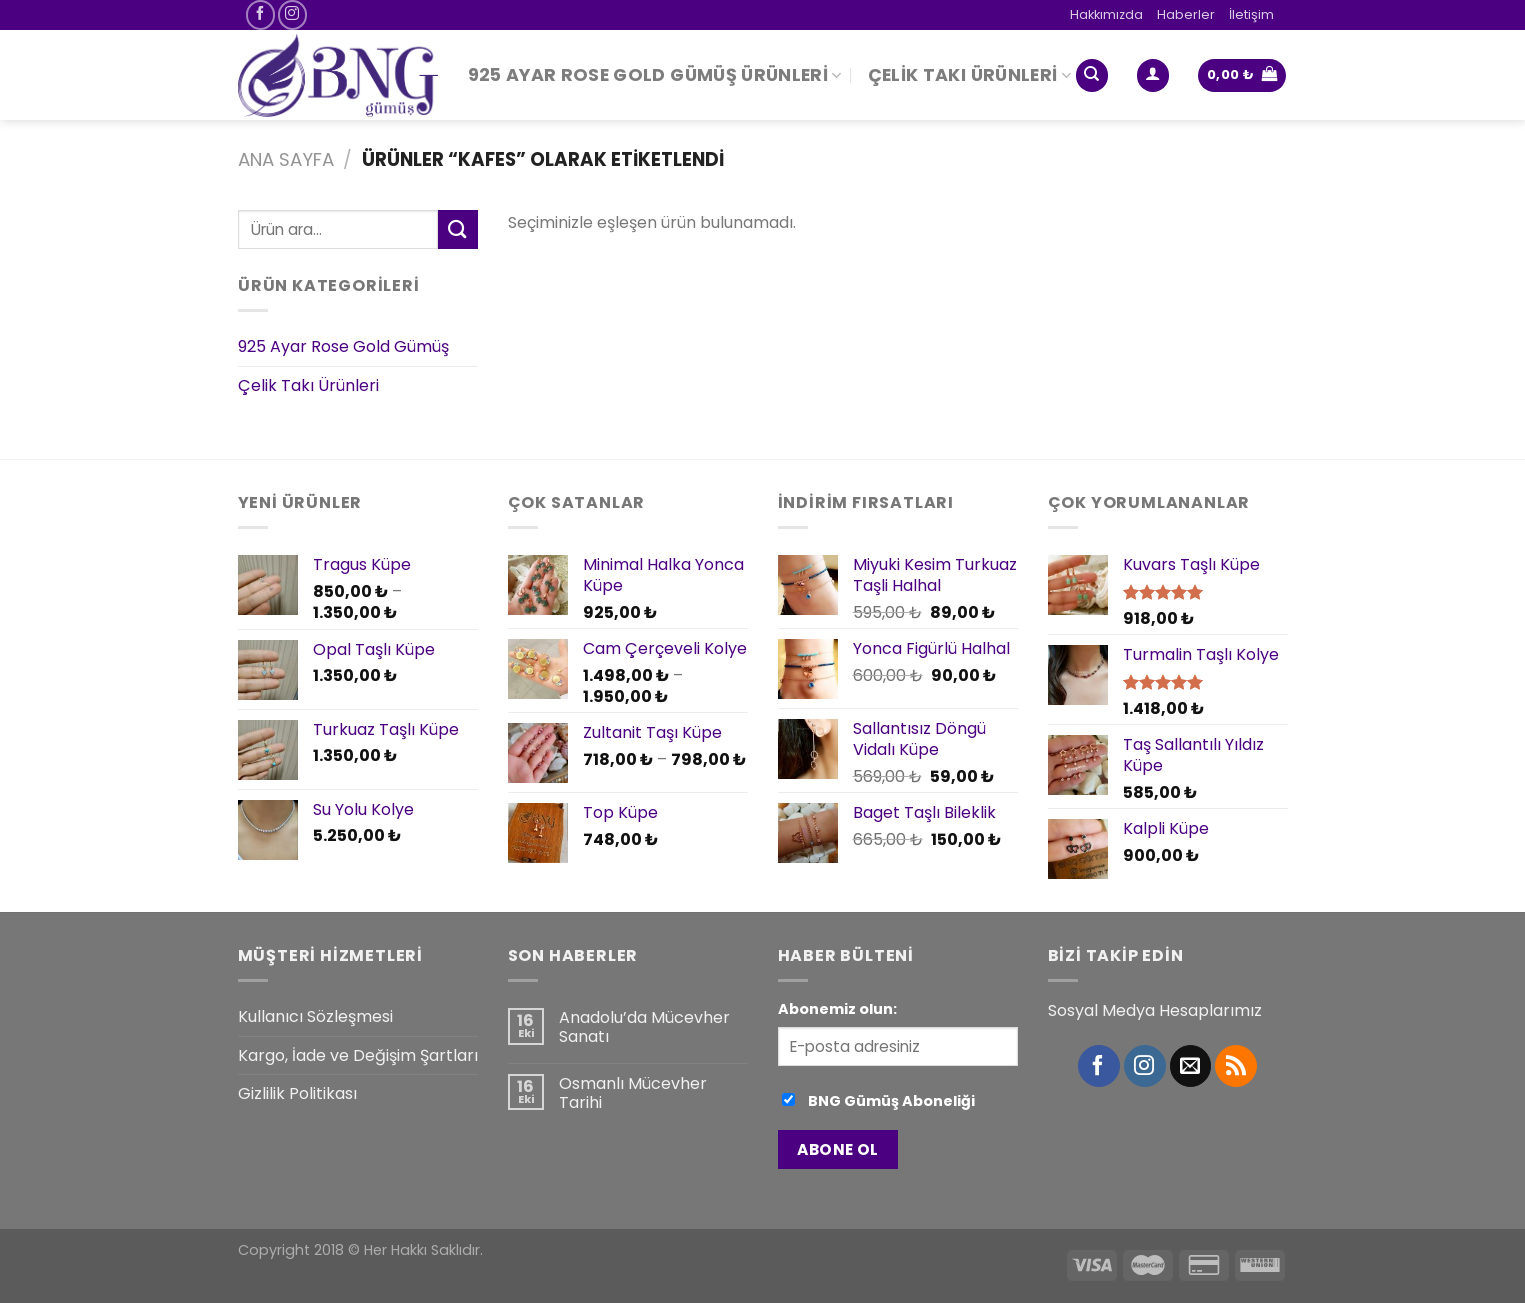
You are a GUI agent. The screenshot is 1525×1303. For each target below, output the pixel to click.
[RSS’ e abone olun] (1236, 1066)
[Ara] (1092, 75)
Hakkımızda (1106, 14)
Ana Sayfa (286, 159)
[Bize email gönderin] (1191, 1066)
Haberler (1186, 14)
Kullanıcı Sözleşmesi (315, 1016)
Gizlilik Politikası (297, 1093)
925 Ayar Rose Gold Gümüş (343, 347)
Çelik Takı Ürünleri (969, 75)
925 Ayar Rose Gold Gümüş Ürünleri (655, 75)
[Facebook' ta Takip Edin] (260, 14)
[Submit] (457, 229)
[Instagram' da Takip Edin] (292, 14)
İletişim (1251, 14)
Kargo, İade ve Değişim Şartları (358, 1055)
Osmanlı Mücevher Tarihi (633, 1093)
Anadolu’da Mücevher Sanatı (644, 1027)
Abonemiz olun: (837, 1009)
